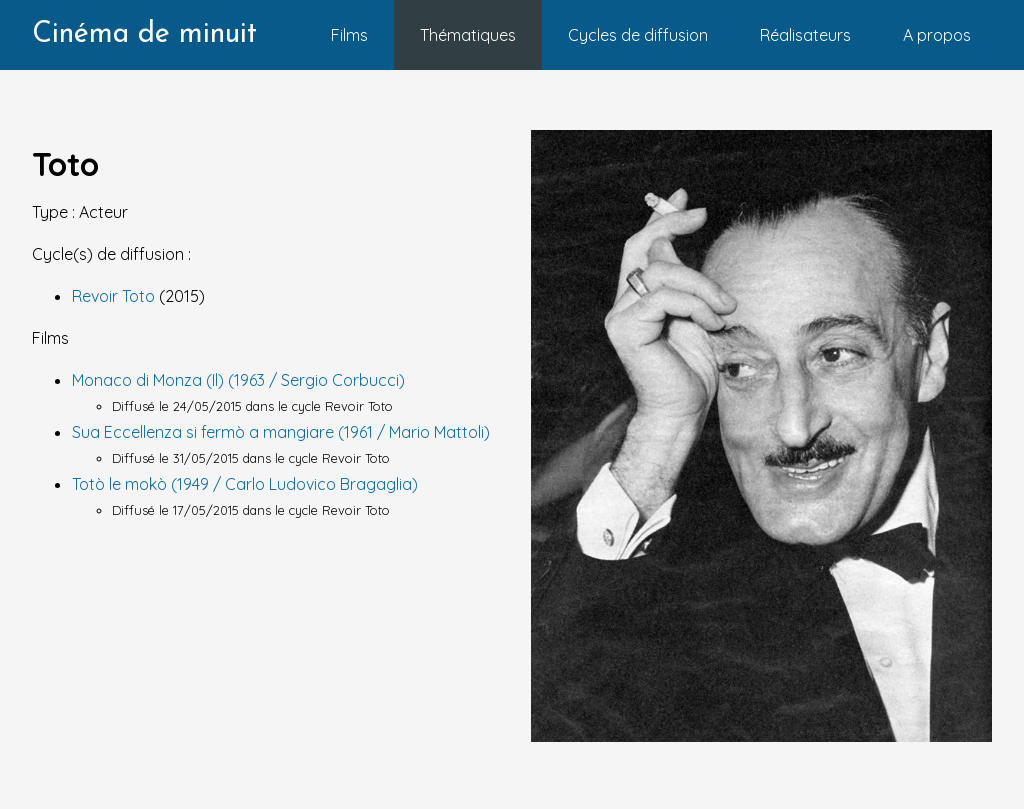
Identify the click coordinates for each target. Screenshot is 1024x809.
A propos (937, 35)
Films (349, 35)
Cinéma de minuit (144, 34)
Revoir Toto (115, 296)
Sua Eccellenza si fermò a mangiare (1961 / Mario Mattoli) (281, 432)
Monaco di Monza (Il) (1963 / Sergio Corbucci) (238, 380)
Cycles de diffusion (638, 35)
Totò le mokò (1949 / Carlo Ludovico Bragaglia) (245, 484)
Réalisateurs (805, 35)
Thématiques (468, 35)
